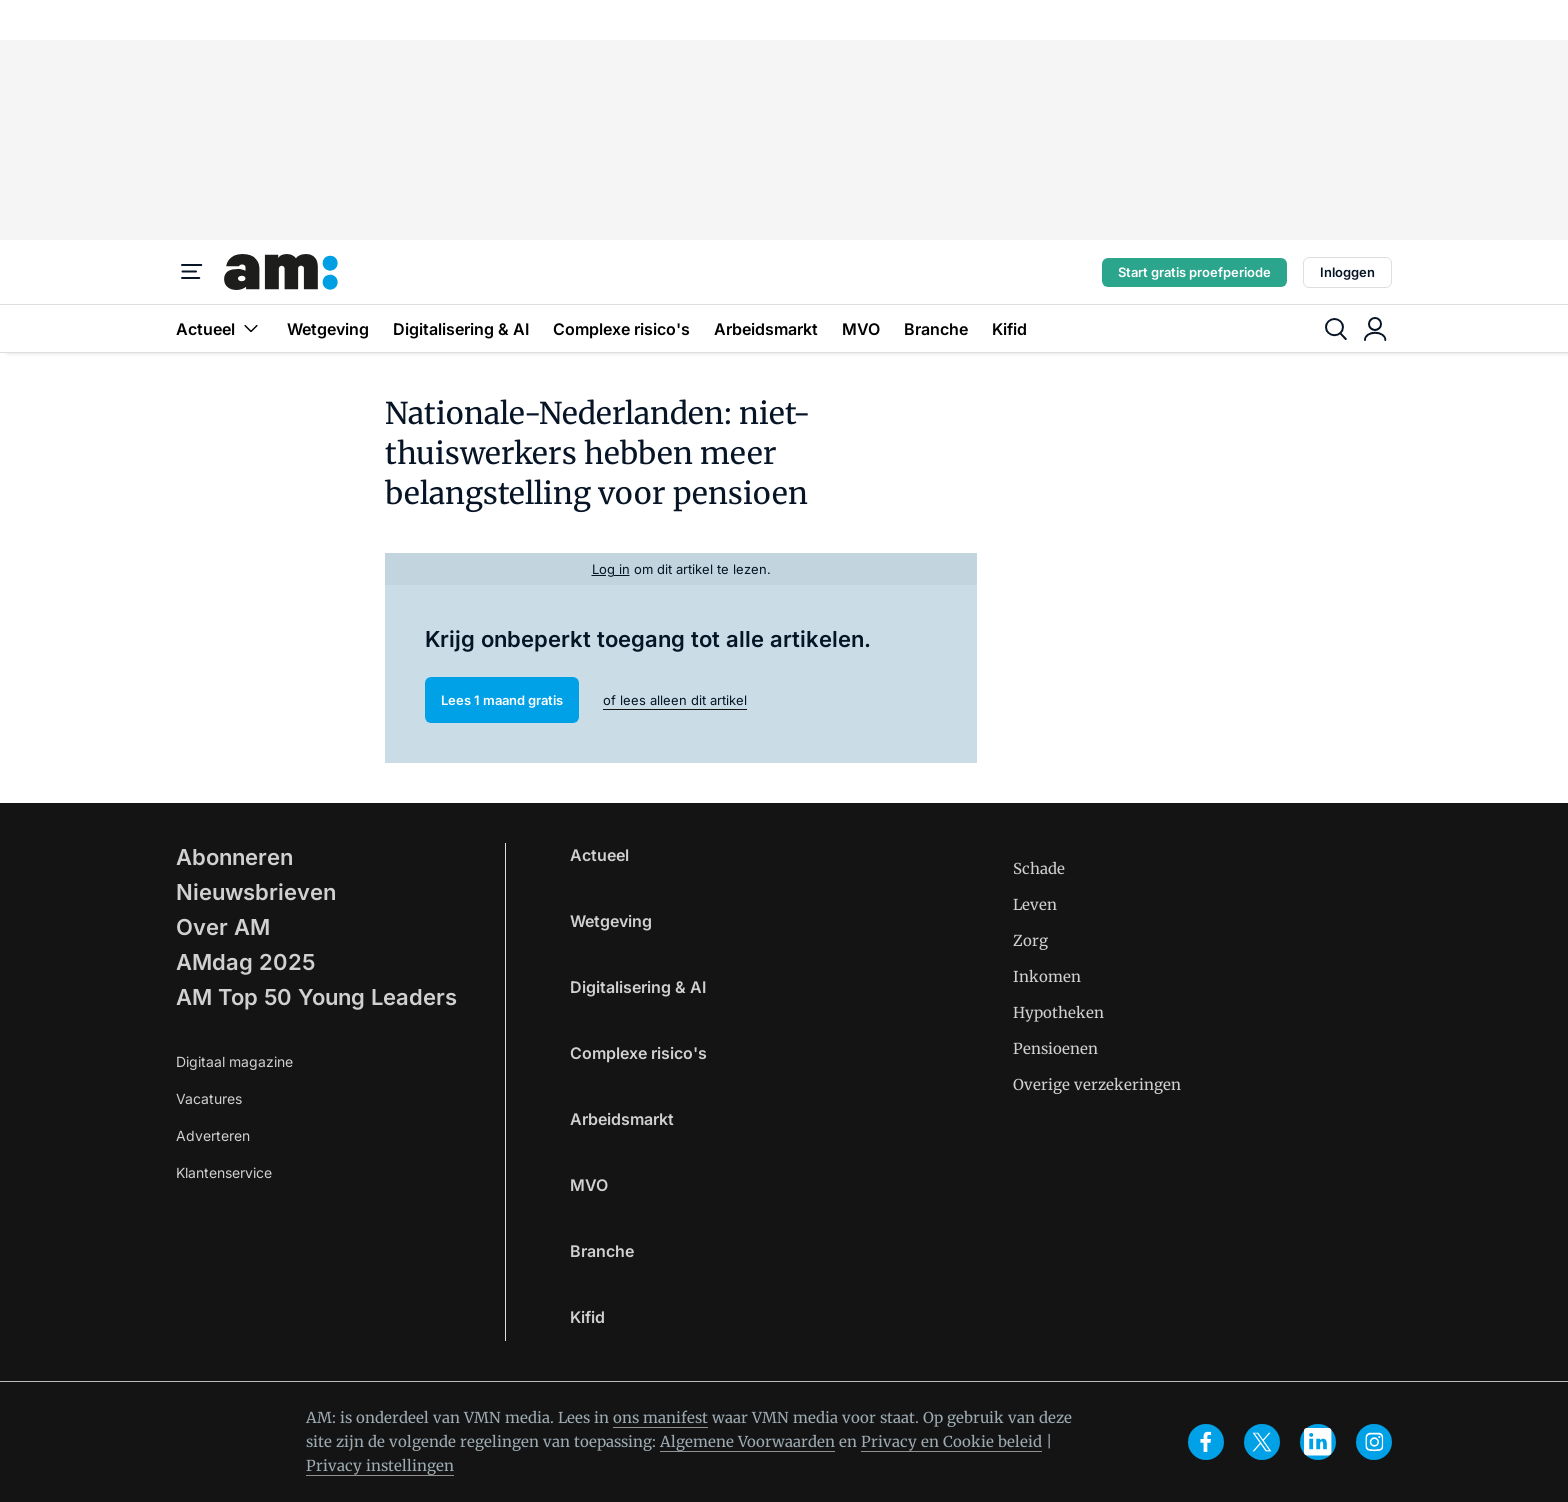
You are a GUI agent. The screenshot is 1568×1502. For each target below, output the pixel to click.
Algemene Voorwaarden (747, 1441)
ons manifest (660, 1417)
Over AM (223, 927)
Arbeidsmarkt (766, 329)
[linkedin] (1318, 1442)
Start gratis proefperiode (1194, 272)
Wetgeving (328, 329)
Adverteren (213, 1135)
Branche (936, 329)
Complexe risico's (621, 329)
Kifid (1009, 329)
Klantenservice (224, 1172)
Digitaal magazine (234, 1061)
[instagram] (1374, 1442)
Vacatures (209, 1098)
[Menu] (192, 272)
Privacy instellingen (380, 1465)
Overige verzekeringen (1097, 1084)
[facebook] (1206, 1442)
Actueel (219, 328)
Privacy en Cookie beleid (951, 1441)
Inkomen (1047, 976)
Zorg (1030, 940)
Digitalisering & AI (461, 329)
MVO (861, 329)
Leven (1035, 904)
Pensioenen (1055, 1048)
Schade (1039, 868)
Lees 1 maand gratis (502, 700)
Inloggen (1347, 272)
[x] (1262, 1442)
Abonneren (234, 857)
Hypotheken (1058, 1012)
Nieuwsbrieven (256, 892)
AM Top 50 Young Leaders (316, 997)
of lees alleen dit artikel (675, 700)
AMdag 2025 (245, 962)
